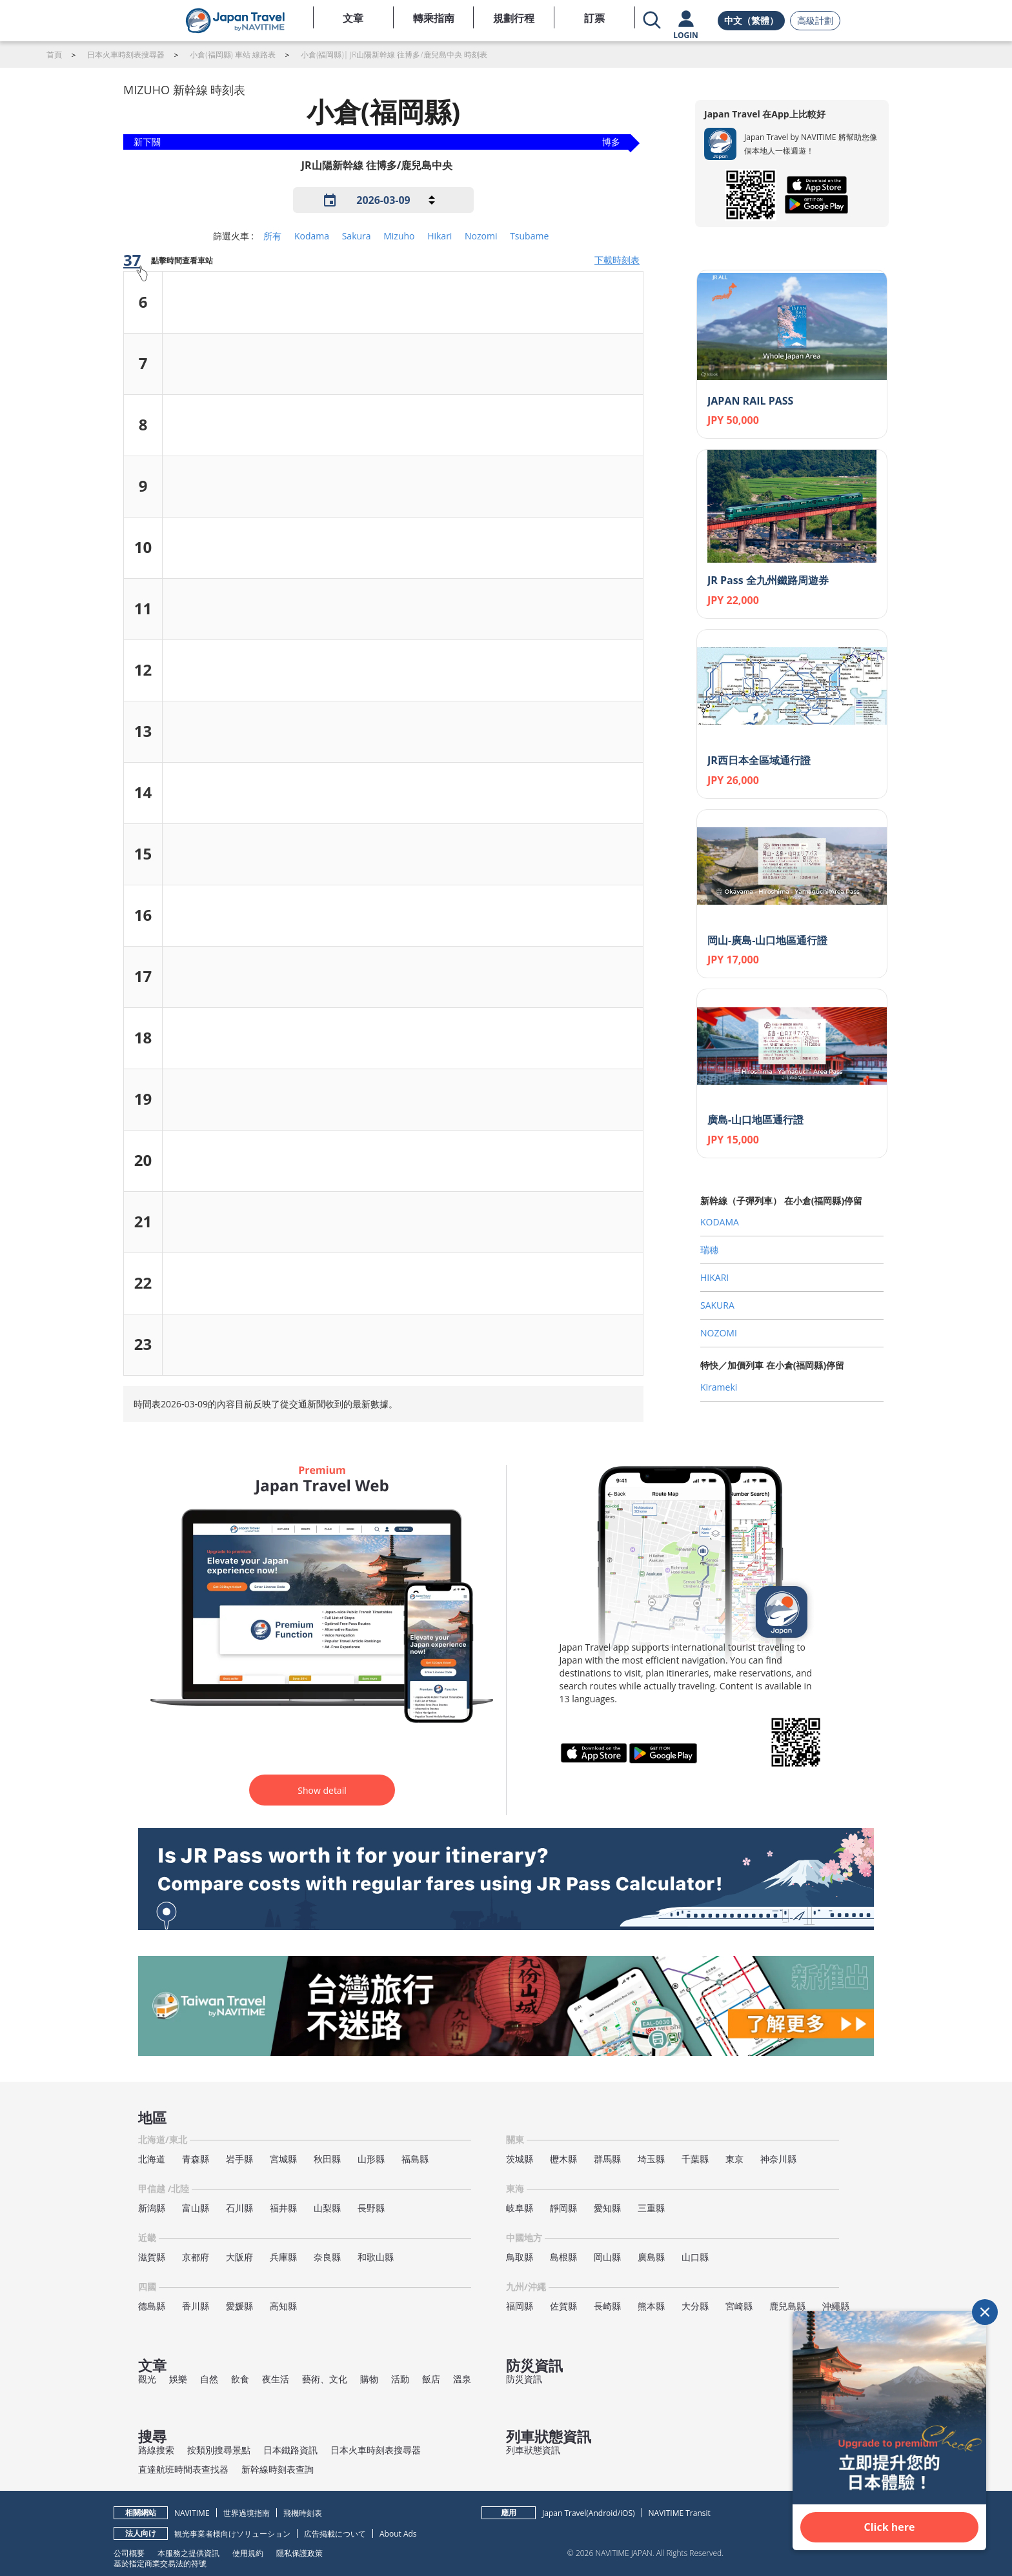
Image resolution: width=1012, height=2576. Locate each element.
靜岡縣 (563, 2208)
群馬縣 (607, 2159)
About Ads (398, 2533)
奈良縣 (327, 2257)
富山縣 (195, 2208)
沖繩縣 (835, 2306)
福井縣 (283, 2208)
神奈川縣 (778, 2159)
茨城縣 (519, 2159)
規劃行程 (513, 18)
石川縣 (239, 2208)
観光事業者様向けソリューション (232, 2533)
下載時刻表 (617, 260)
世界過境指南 (246, 2513)
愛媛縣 (239, 2306)
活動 (400, 2379)
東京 (734, 2159)
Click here (889, 2527)
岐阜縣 (519, 2208)
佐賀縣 (563, 2306)
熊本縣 (651, 2306)
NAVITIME (192, 2513)
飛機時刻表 (302, 2513)
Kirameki (718, 1387)
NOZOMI (718, 1333)
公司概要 (129, 2553)
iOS (626, 2513)
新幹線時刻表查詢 (277, 2469)
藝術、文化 (324, 2379)
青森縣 (195, 2159)
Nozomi (481, 236)
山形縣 (371, 2159)
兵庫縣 (283, 2257)
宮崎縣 (739, 2306)
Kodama (311, 236)
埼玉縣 (651, 2159)
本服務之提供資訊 (188, 2553)
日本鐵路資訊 (290, 2450)
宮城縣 (283, 2159)
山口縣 (695, 2257)
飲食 (240, 2379)
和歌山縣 (376, 2257)
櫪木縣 (563, 2159)
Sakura (356, 236)
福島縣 (415, 2159)
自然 (209, 2379)
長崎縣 (607, 2306)
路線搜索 (156, 2450)
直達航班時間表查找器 (183, 2469)
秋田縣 (327, 2159)
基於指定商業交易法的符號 (160, 2563)
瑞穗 (709, 1249)
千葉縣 (695, 2159)
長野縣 (371, 2208)
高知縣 (283, 2306)
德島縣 (151, 2306)
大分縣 (695, 2306)
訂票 (594, 18)
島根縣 (563, 2257)
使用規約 (247, 2553)
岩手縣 (239, 2159)
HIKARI (714, 1277)
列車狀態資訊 (533, 2450)
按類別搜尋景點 (218, 2450)
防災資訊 (524, 2379)
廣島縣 (651, 2257)
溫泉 (462, 2379)
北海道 (151, 2159)
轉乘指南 (433, 18)
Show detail (322, 1790)
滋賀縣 (151, 2257)
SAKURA (717, 1305)
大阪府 (239, 2257)
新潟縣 (151, 2208)
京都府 (195, 2257)
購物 (369, 2379)
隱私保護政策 (299, 2553)
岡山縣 (607, 2257)
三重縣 (651, 2208)
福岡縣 (519, 2306)
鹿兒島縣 (787, 2306)
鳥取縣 (519, 2257)
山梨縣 (327, 2208)
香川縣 (195, 2306)
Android (603, 2513)
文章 (353, 18)
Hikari (439, 236)
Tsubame (529, 236)
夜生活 (275, 2379)
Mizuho (398, 236)
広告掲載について (335, 2533)
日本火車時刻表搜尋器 (375, 2450)
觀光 (147, 2379)
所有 (272, 236)
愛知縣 (607, 2208)
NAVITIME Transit (680, 2513)
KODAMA (719, 1222)
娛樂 (178, 2379)
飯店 (431, 2379)
